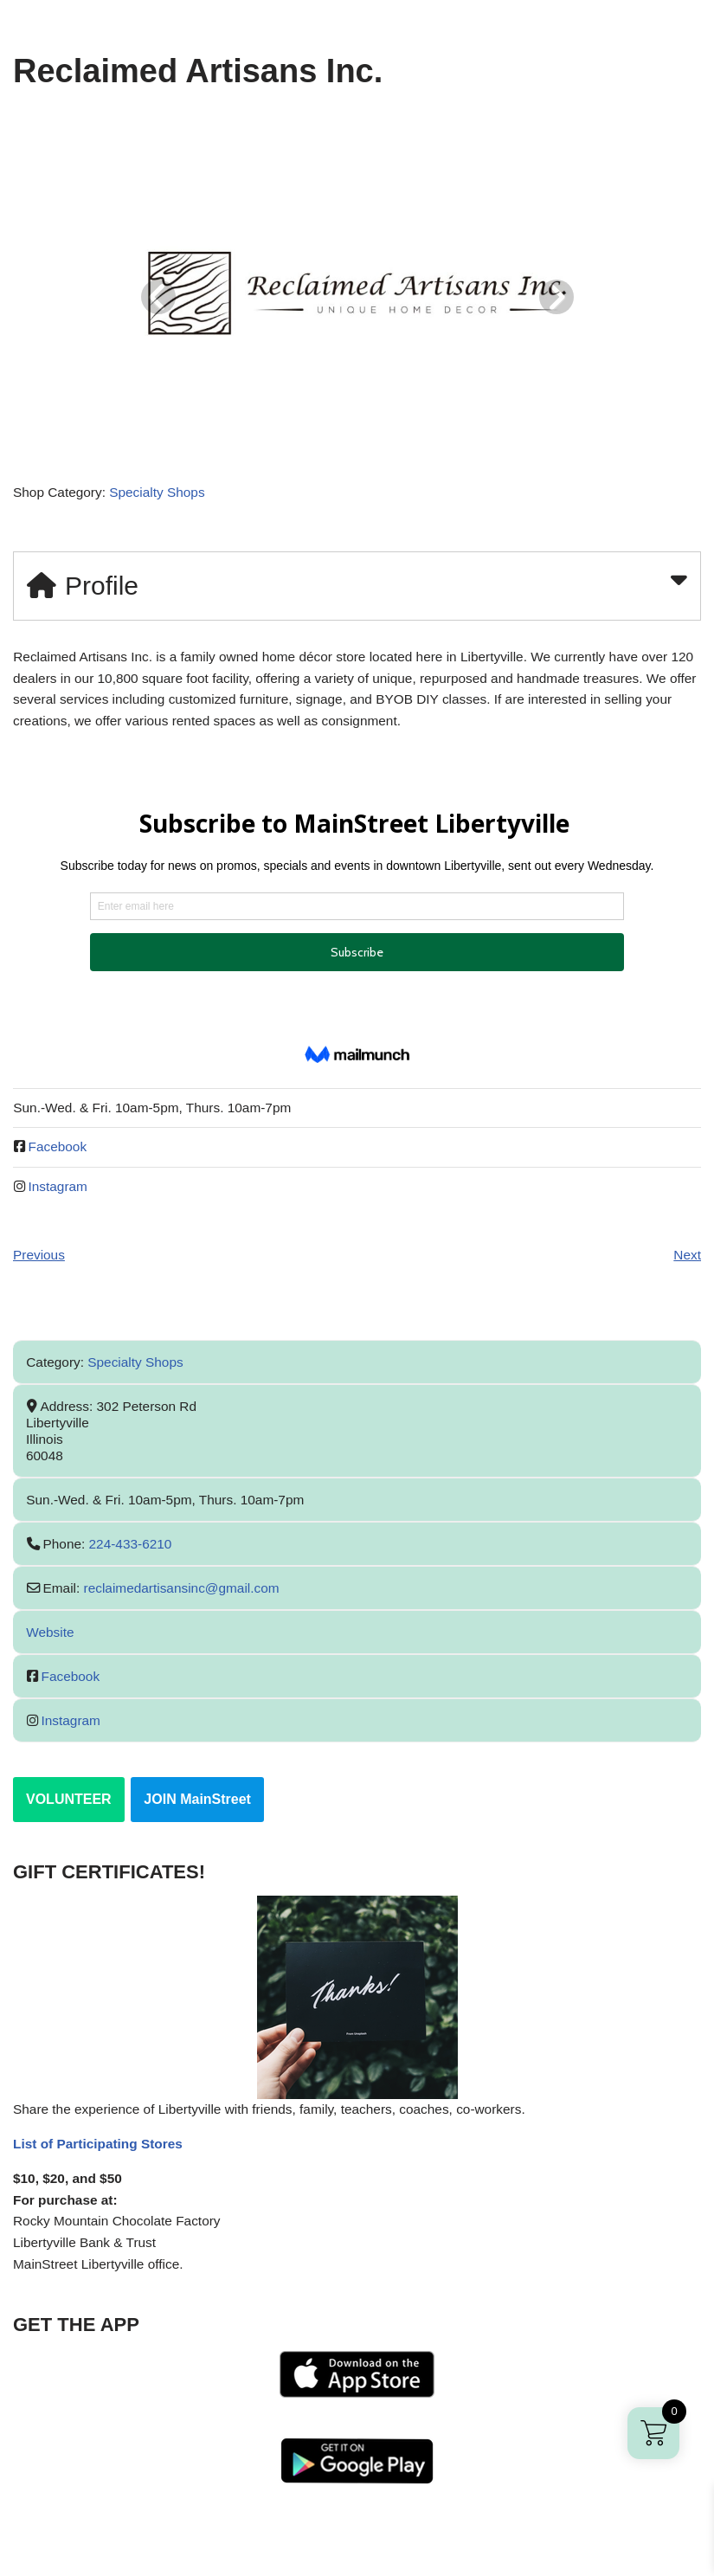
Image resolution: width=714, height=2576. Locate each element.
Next (686, 1266)
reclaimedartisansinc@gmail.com (187, 1601)
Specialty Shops (163, 495)
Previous (40, 1266)
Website (51, 1645)
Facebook (59, 1157)
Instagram (60, 1196)
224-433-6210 (135, 1556)
